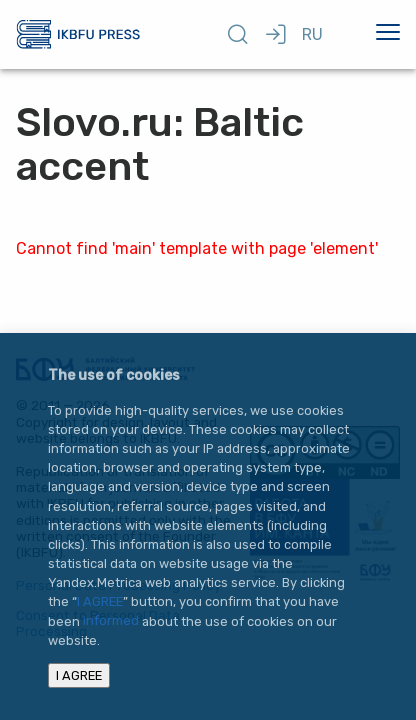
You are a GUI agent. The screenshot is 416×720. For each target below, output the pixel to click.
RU (312, 34)
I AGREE (100, 601)
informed (111, 621)
